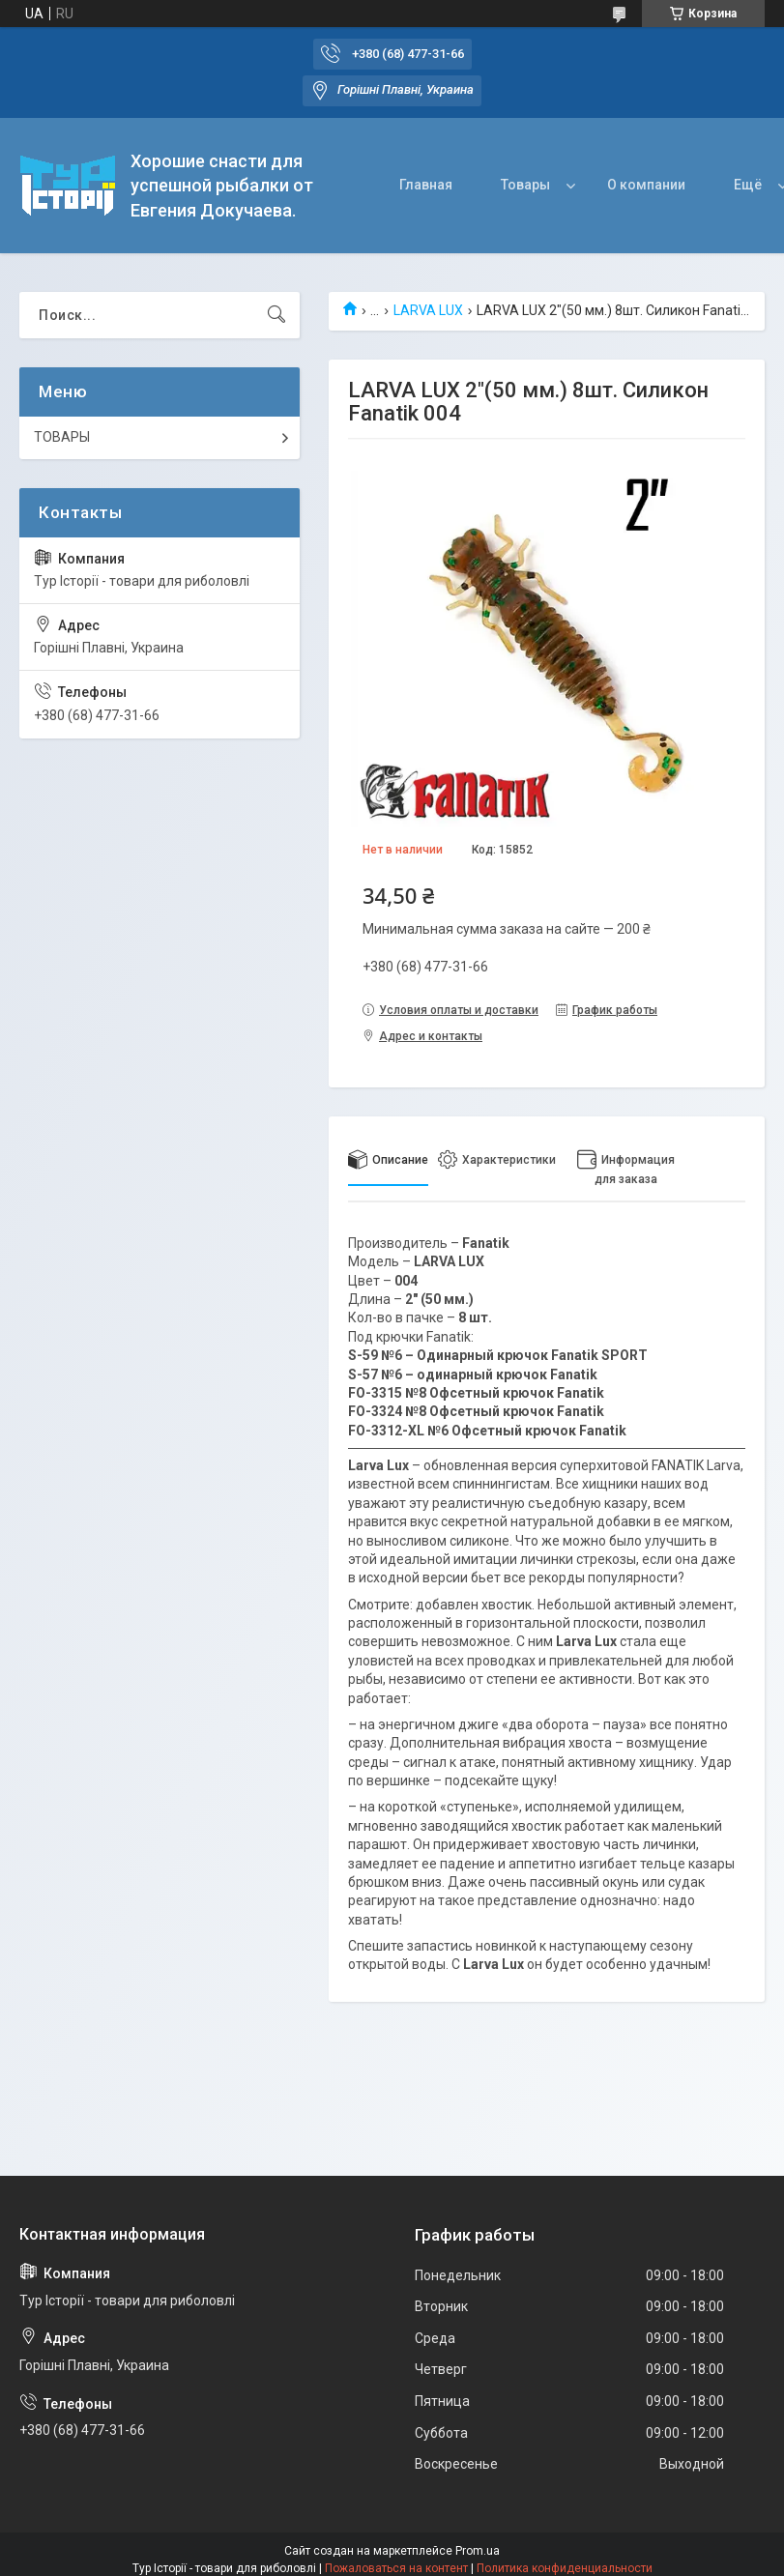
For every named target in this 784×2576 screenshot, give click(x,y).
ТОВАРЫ (62, 437)
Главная (425, 184)
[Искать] (276, 315)
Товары (525, 184)
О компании (646, 184)
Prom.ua (477, 2551)
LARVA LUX (428, 310)
